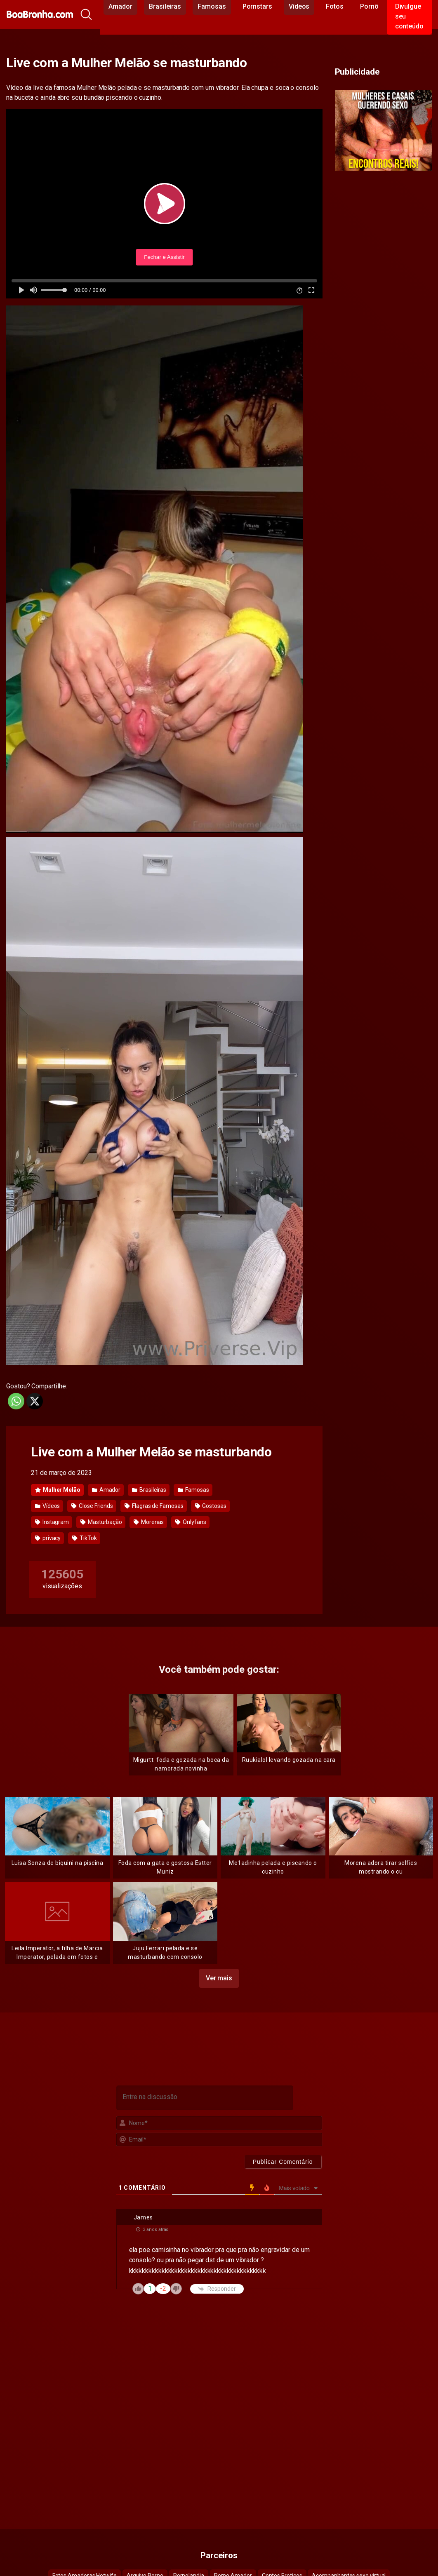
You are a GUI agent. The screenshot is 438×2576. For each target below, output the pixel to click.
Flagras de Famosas (154, 1506)
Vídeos (47, 1506)
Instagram (52, 1522)
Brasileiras (149, 1489)
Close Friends (92, 1506)
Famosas (193, 1489)
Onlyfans (190, 1522)
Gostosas (210, 1506)
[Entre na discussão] (204, 2097)
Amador (106, 1489)
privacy (48, 1538)
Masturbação (101, 1522)
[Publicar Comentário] (283, 2161)
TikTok (84, 1538)
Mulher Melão (57, 1489)
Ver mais (219, 1978)
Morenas (149, 1522)
